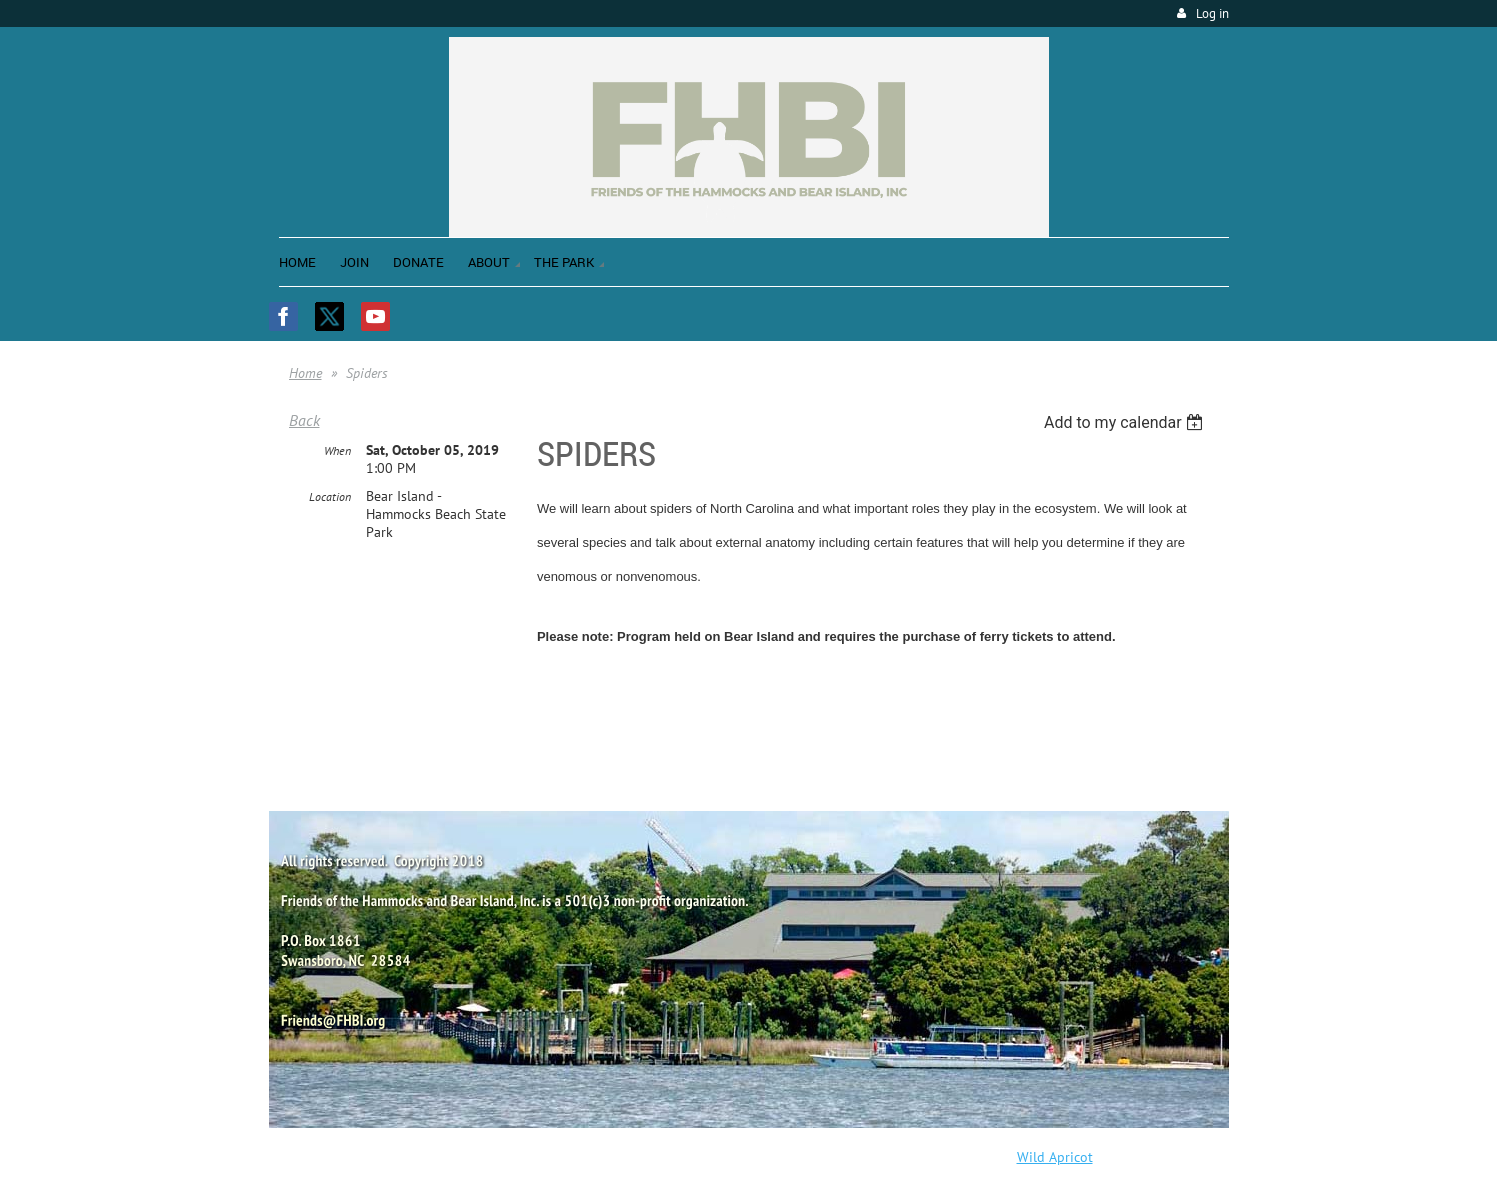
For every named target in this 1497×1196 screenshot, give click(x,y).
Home (305, 373)
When (337, 450)
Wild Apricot (1055, 1157)
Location (330, 496)
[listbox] (1126, 422)
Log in (1212, 13)
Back (304, 420)
